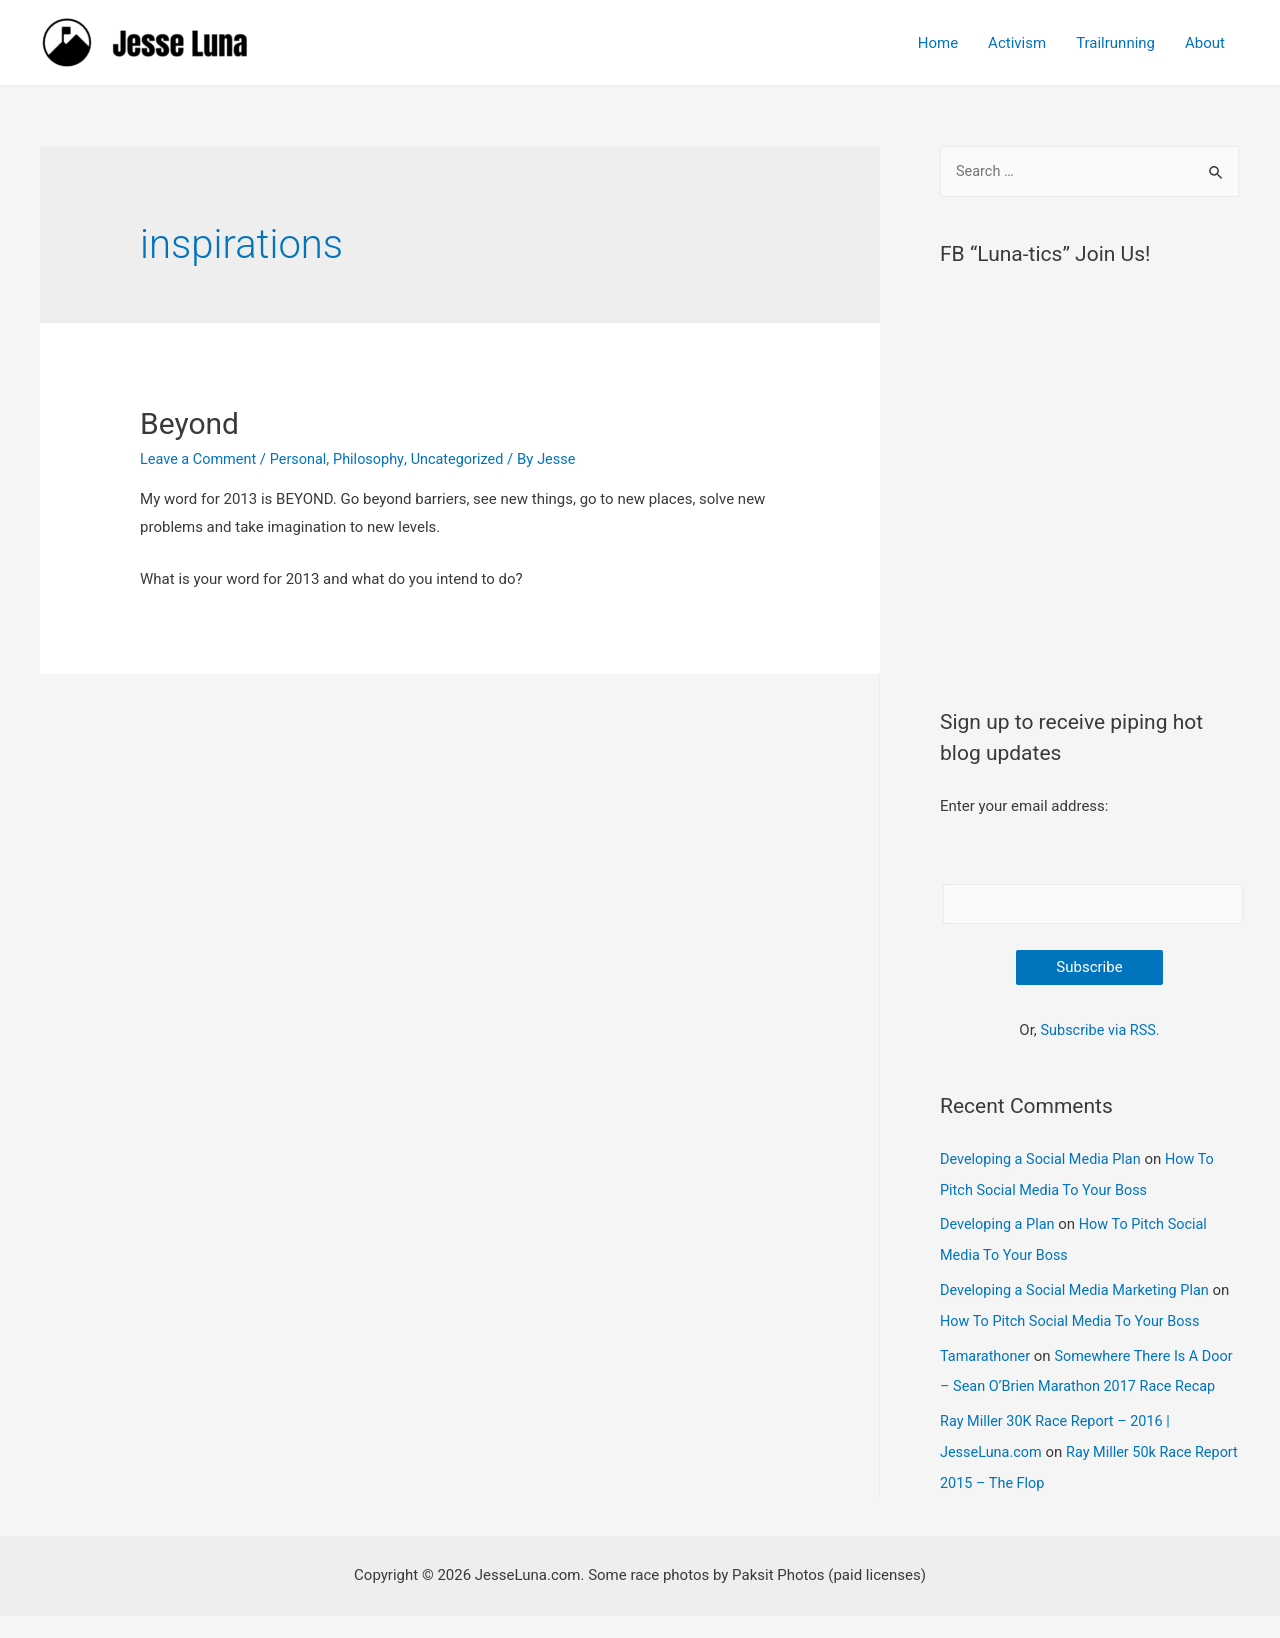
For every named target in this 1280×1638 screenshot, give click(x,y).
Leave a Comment (200, 459)
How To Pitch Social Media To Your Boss (1096, 1318)
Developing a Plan (999, 1225)
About (1205, 43)
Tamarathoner (987, 1352)
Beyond (189, 423)
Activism (1017, 43)
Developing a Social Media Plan (1044, 1161)
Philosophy (376, 459)
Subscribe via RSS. (1100, 1033)
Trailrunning (1115, 43)
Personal (303, 459)
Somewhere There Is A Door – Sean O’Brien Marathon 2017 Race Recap (1078, 1382)
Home (938, 43)
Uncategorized (467, 459)
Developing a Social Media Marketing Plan (1079, 1288)
